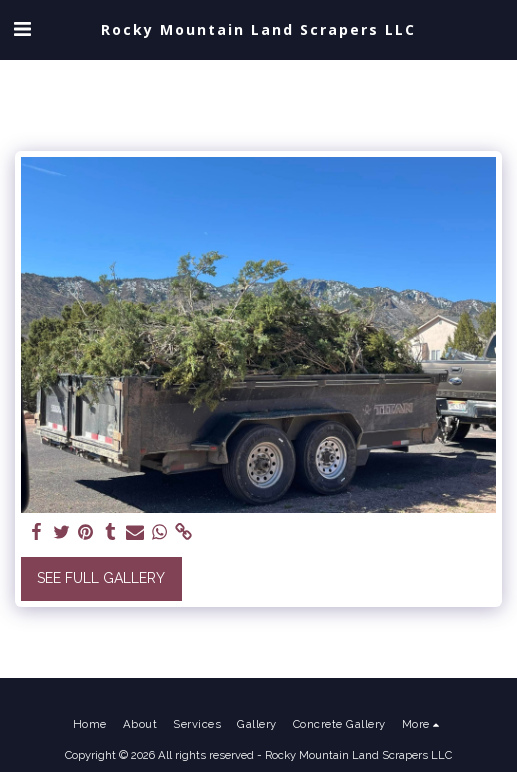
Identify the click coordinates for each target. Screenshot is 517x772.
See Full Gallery (101, 578)
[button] (22, 29)
